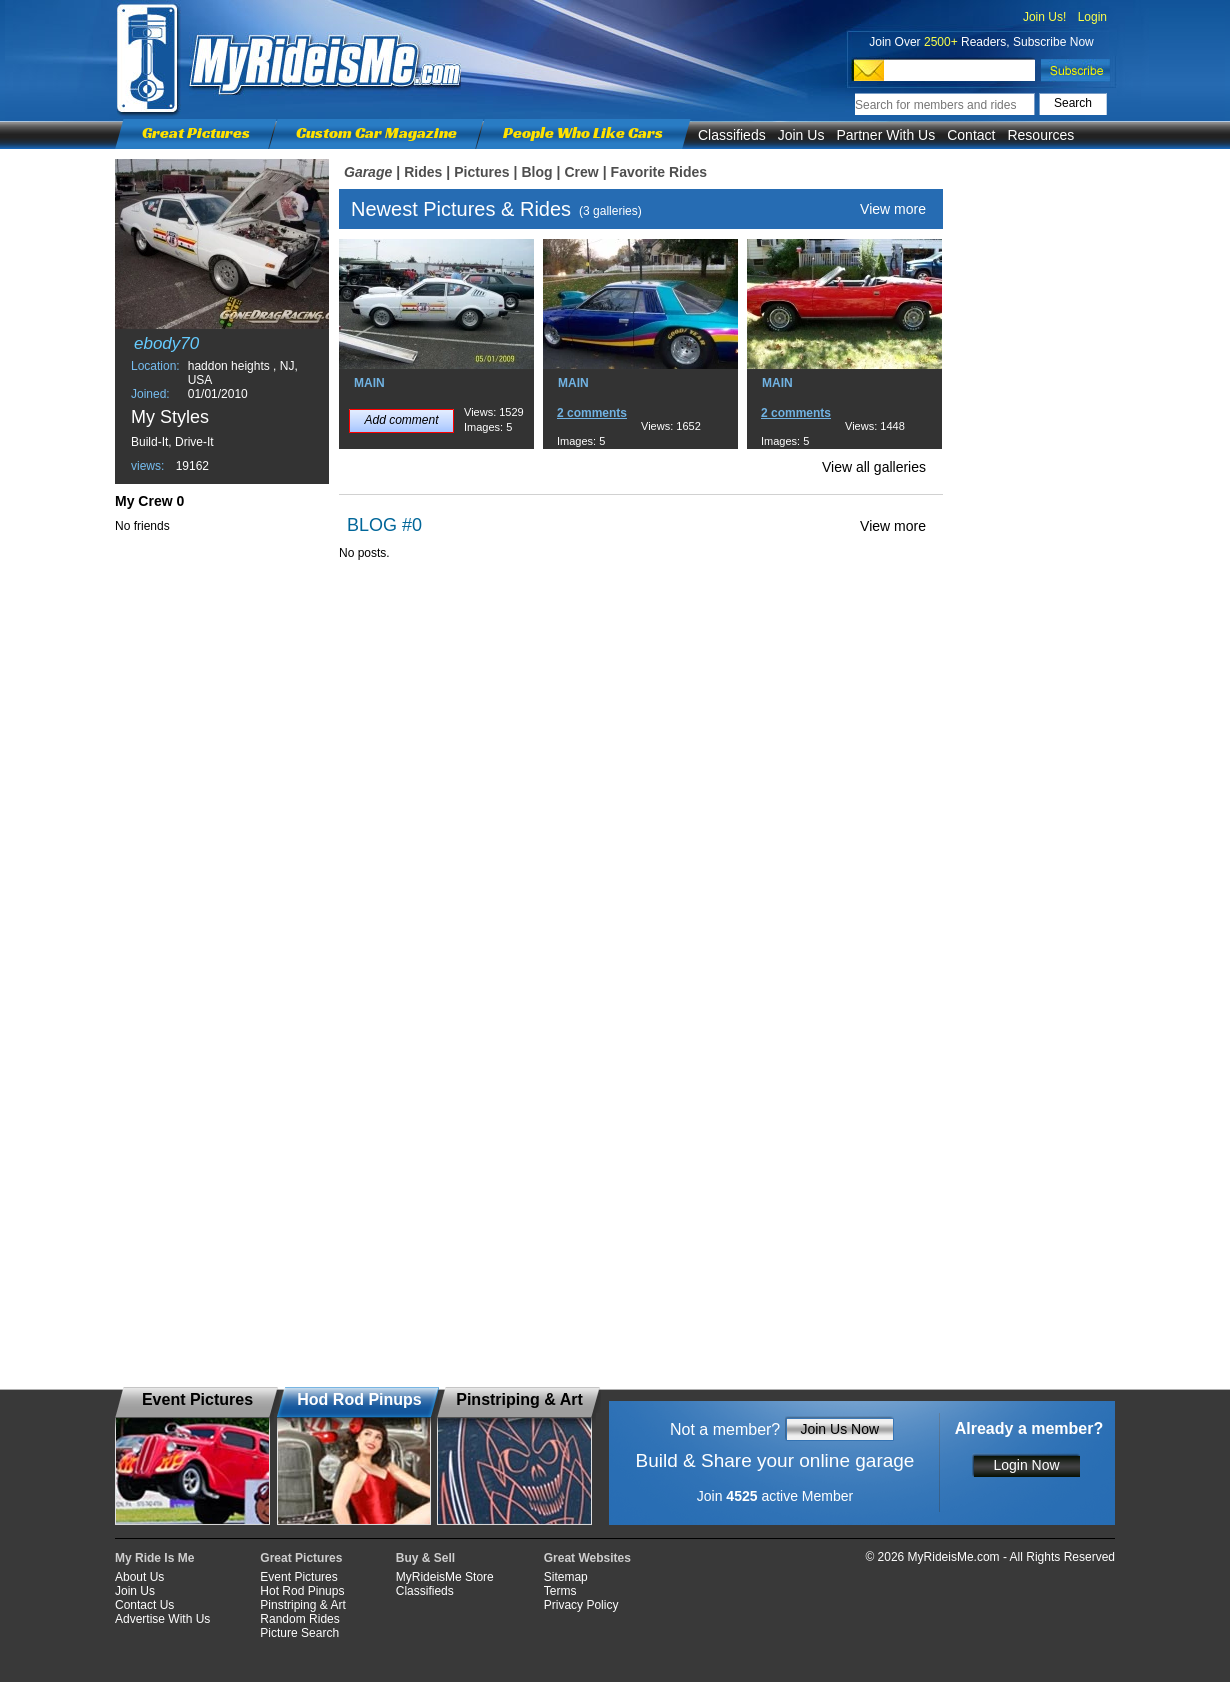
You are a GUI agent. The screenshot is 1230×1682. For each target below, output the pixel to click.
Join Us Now (839, 1429)
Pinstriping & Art (302, 1605)
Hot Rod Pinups (302, 1591)
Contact (971, 135)
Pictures (481, 172)
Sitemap (566, 1577)
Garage (368, 172)
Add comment (401, 420)
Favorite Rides (659, 172)
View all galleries (874, 467)
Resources (1040, 135)
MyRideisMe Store (445, 1577)
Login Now (1026, 1465)
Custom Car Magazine (376, 132)
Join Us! (1044, 17)
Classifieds (732, 135)
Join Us (801, 135)
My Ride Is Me (154, 1558)
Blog (536, 172)
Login (1092, 17)
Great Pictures (196, 132)
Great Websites (587, 1558)
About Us (139, 1577)
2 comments (592, 413)
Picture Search (299, 1633)
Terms (560, 1591)
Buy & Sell (425, 1558)
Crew (581, 172)
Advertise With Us (162, 1619)
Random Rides (299, 1619)
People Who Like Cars (583, 132)
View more (893, 209)
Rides (423, 172)
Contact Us (144, 1605)
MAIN (369, 383)
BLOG (372, 525)
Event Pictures (298, 1577)
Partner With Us (885, 135)
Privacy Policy (581, 1605)
